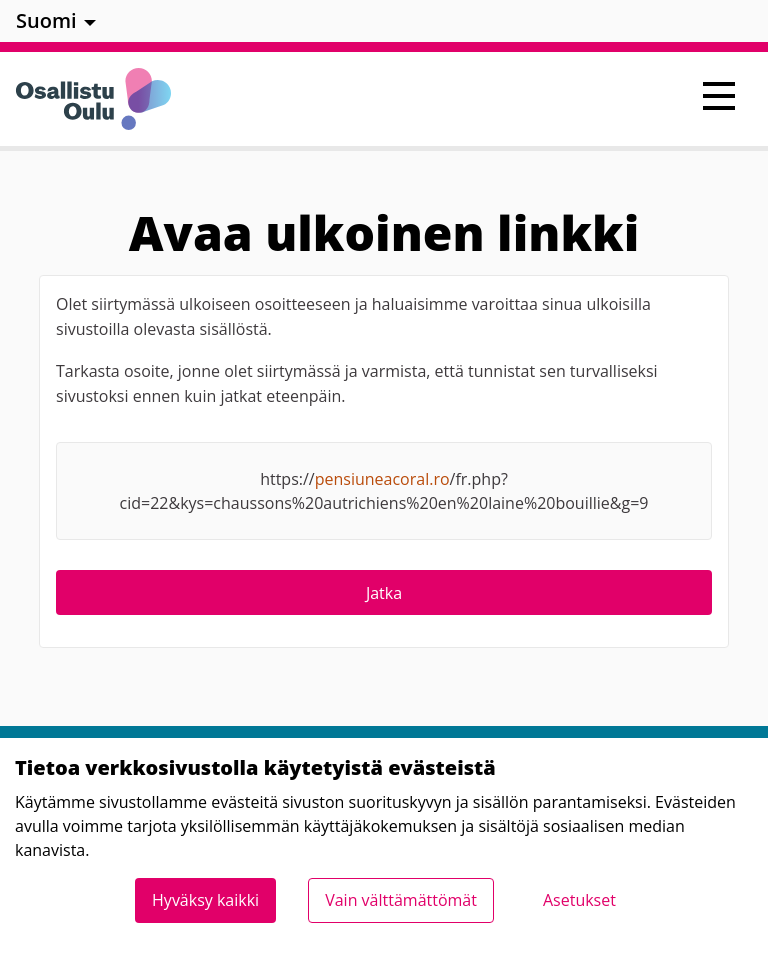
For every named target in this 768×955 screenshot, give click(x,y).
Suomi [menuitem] (46, 20)
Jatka (384, 593)
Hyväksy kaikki (205, 900)
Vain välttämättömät (401, 900)
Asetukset (579, 900)
